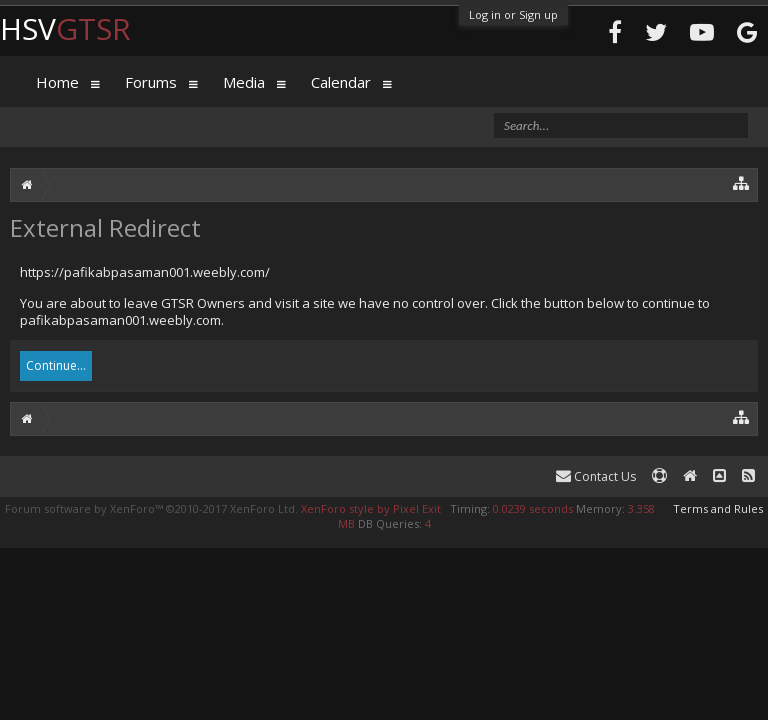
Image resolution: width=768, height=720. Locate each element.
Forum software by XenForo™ (151, 508)
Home (57, 82)
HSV (65, 28)
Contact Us (596, 476)
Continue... (56, 365)
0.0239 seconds (533, 508)
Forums (151, 82)
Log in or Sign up (513, 14)
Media (244, 82)
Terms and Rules (718, 508)
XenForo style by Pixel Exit (371, 508)
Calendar (341, 82)
